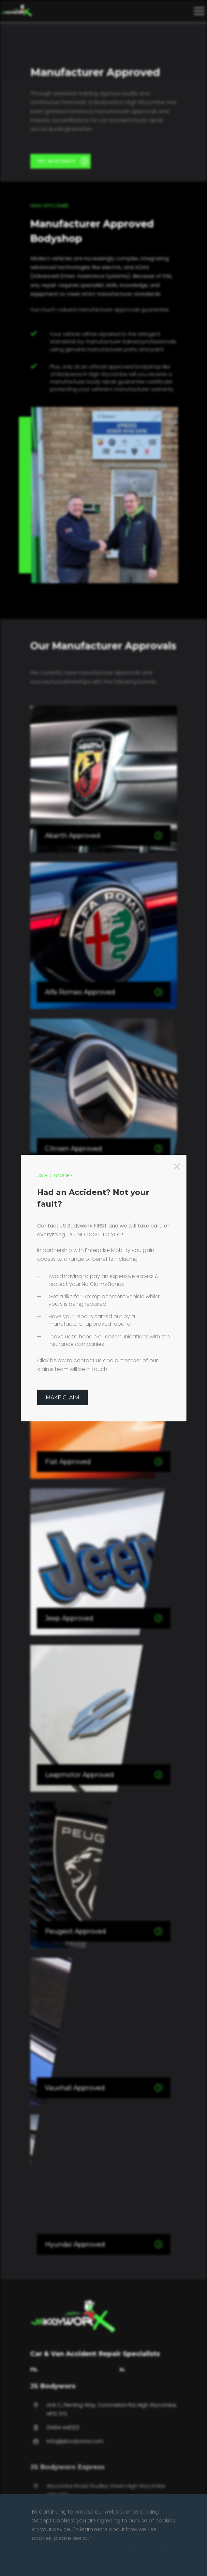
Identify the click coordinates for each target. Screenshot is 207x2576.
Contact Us (121, 2567)
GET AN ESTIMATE (63, 161)
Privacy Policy (88, 2567)
